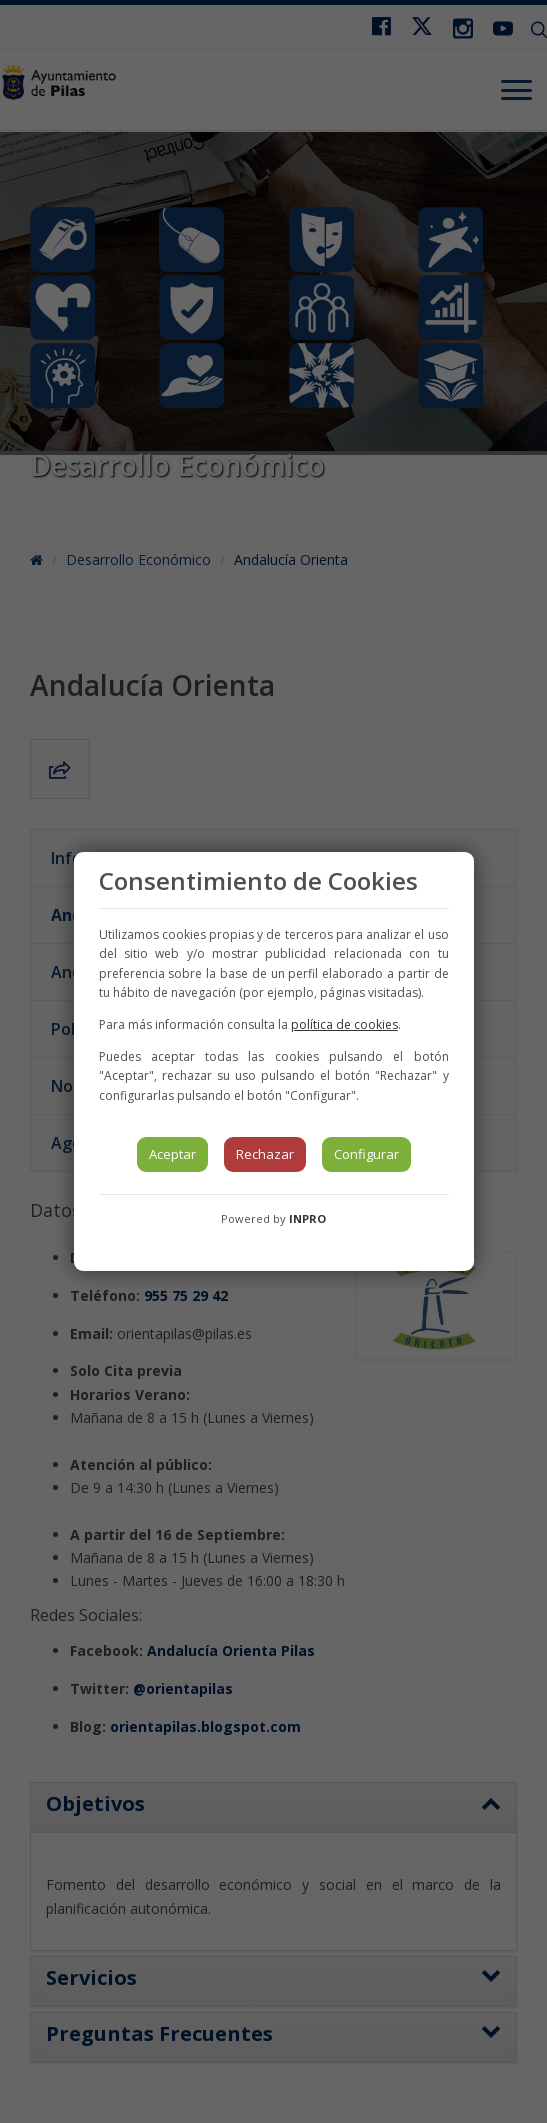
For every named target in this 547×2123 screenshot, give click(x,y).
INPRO (307, 1218)
